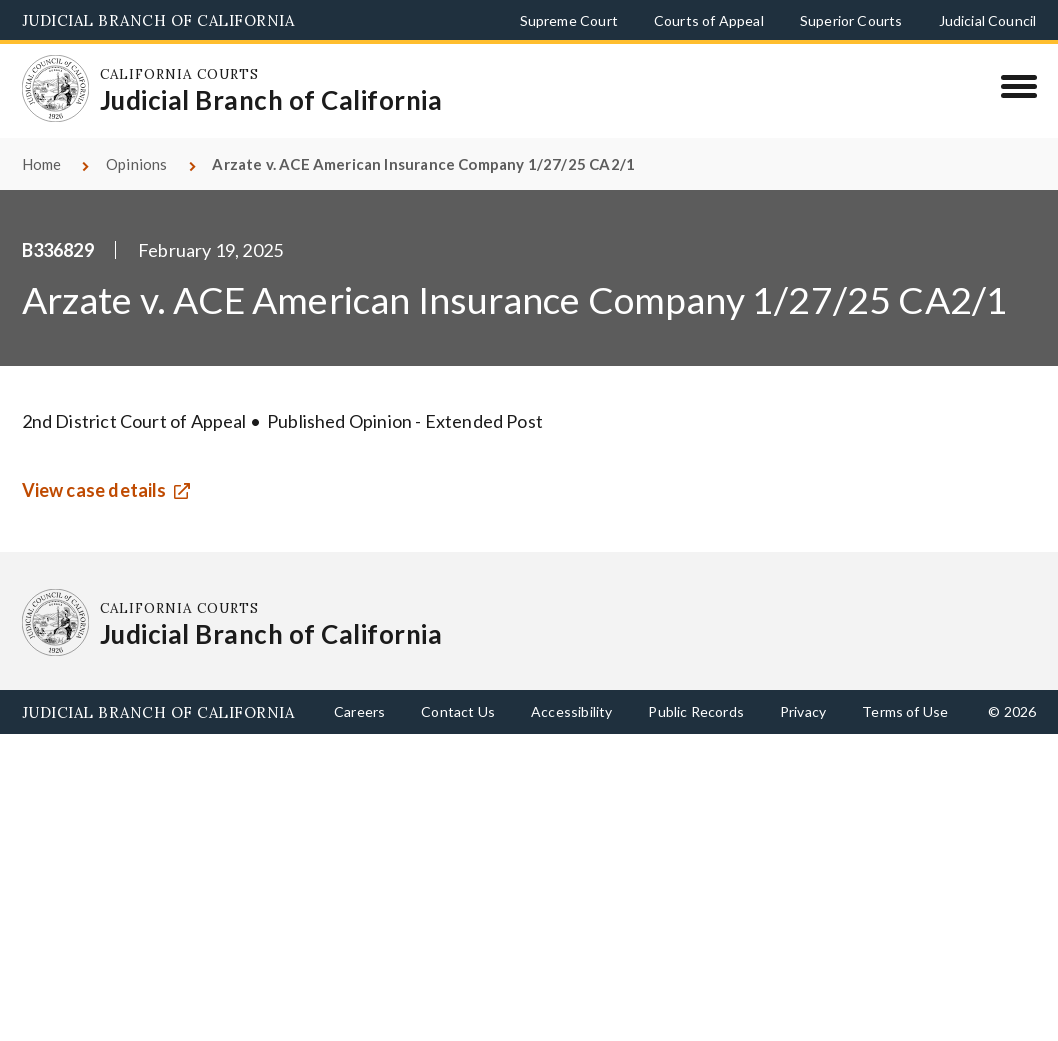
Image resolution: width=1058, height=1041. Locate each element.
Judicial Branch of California (158, 20)
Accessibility (571, 711)
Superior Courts (851, 20)
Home (42, 164)
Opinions (136, 164)
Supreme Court (569, 20)
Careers (359, 711)
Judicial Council (988, 20)
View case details (94, 490)
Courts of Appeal (709, 20)
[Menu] (1018, 86)
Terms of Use (905, 711)
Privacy (803, 711)
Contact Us (458, 711)
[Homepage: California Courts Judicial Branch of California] (56, 89)
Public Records (696, 711)
